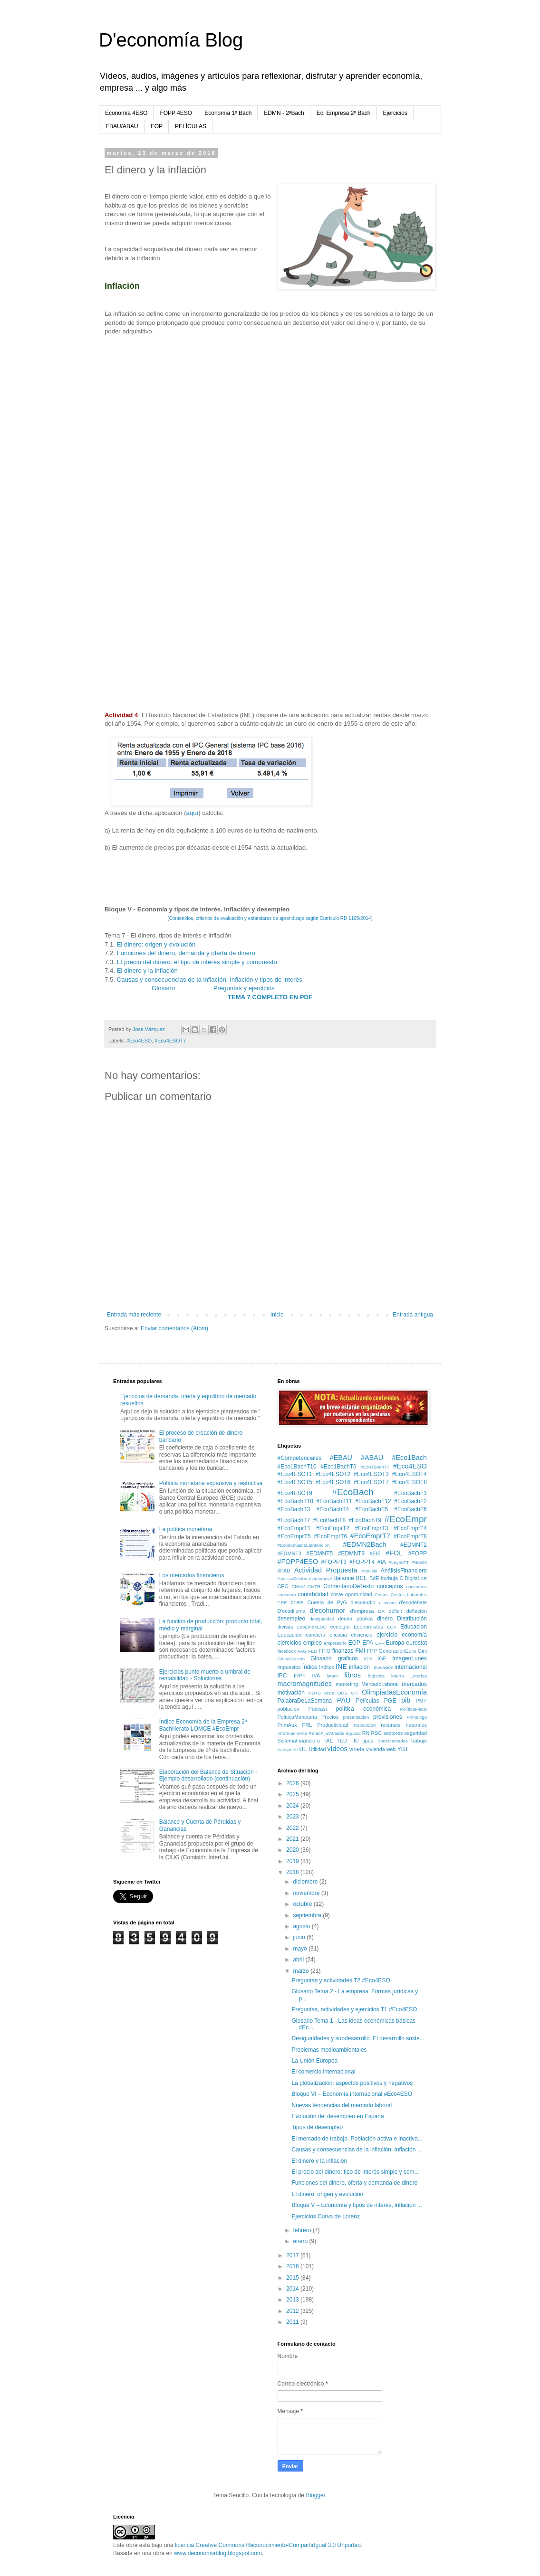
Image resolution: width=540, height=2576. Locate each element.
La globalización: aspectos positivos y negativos (352, 2083)
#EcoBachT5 (371, 1509)
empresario (335, 1643)
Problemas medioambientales (328, 2049)
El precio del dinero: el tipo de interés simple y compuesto (197, 962)
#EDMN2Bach (364, 1544)
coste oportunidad (351, 1594)
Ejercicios (395, 113)
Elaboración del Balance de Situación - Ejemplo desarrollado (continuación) (208, 1775)
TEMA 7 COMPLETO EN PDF (270, 997)
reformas (287, 1733)
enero (301, 2241)
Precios (329, 1717)
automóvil (322, 1578)
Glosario (163, 988)
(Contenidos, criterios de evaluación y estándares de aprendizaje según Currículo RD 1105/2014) (269, 918)
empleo (312, 1642)
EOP (157, 126)
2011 (293, 2322)
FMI (360, 1651)
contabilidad (313, 1594)
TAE (328, 1740)
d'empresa (362, 1611)
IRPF (300, 1675)
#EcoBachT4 (332, 1509)
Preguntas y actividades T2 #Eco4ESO (340, 1980)
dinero (385, 1618)
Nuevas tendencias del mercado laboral (341, 2105)
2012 (293, 2311)
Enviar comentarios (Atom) (174, 1328)
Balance (343, 1578)
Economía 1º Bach (227, 113)
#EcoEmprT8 (410, 1536)
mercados (414, 1684)
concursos (416, 1586)
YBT (402, 1749)
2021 (293, 1839)
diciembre (306, 1881)
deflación (416, 1611)
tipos (367, 1740)
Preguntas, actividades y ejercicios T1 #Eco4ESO (354, 2009)
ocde (329, 1692)
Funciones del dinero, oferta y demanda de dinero (354, 2182)
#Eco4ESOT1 (295, 1474)
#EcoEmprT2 (332, 1528)
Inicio (277, 1314)
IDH (368, 1658)
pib (405, 1700)
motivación (291, 1692)
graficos (348, 1658)
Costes (382, 1594)
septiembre (308, 1915)
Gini (422, 1651)
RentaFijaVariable (327, 1733)
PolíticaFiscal (413, 1709)
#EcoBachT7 (294, 1520)
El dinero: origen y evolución (156, 944)
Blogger (315, 2495)
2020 (293, 1850)
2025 (293, 1794)
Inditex (326, 1667)
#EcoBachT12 (373, 1501)
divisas (285, 1626)
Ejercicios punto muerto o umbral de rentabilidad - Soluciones (205, 1675)
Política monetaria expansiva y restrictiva (210, 1483)
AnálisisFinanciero (404, 1570)
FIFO (325, 1651)
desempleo (292, 1618)
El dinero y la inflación (147, 970)
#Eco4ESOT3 (371, 1474)
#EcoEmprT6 (330, 1536)
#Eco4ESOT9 (295, 1493)
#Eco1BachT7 (374, 1466)
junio (300, 1937)
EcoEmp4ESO (312, 1626)
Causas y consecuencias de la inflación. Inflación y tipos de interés (209, 979)
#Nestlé (419, 1562)
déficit (395, 1611)
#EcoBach (352, 1492)
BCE (361, 1578)
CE (424, 1578)
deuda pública (355, 1618)
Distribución (412, 1618)
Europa (395, 1642)
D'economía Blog (171, 39)
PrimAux (287, 1725)
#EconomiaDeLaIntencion (304, 1545)
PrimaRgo (416, 1717)
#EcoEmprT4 (410, 1528)
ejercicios (289, 1642)
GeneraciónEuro (397, 1651)
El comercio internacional (323, 2071)
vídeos (337, 1748)
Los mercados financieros (191, 1575)
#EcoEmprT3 (371, 1528)
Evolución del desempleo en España (337, 2116)
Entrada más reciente (134, 1314)
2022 (293, 1828)
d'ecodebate (413, 1602)
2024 (293, 1805)
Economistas (368, 1626)
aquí (192, 812)
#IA (381, 1562)
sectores (393, 1733)
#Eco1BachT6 (338, 1466)
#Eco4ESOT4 (409, 1474)
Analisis (369, 1570)
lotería (397, 1675)
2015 (293, 2277)
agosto (302, 1926)
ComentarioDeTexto (348, 1586)
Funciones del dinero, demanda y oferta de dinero (186, 953)
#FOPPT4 (362, 1562)
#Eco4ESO (139, 1040)
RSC (376, 1733)
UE (303, 1749)
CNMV (298, 1586)
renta (302, 1733)
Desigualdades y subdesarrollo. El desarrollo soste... (357, 2038)
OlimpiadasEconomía (394, 1692)
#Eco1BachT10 (297, 1466)
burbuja (389, 1578)
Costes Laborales (409, 1594)
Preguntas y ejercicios (244, 988)
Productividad (332, 1725)
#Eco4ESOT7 (170, 1040)
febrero (302, 2230)
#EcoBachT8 (329, 1520)
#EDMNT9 (351, 1553)
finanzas (343, 1651)
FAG (302, 1651)
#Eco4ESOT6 (333, 1482)
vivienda (375, 1749)
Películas (367, 1700)
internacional (411, 1667)
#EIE (375, 1553)
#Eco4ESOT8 (409, 1482)
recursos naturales (404, 1725)
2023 (293, 1816)
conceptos (390, 1586)
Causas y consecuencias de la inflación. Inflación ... (356, 2149)
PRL (307, 1725)
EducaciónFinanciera (302, 1635)
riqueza (353, 1733)
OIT (354, 1692)
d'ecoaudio (363, 1602)
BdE (374, 1578)
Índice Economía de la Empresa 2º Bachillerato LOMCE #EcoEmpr (203, 1725)
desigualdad (321, 1618)
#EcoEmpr (405, 1519)
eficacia (338, 1635)
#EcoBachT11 (334, 1501)
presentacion (356, 1717)
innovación (382, 1667)
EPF (380, 1643)
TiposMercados (392, 1740)
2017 (293, 2255)
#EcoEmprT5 (294, 1536)
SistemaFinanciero (299, 1740)
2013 (293, 2299)
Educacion (413, 1626)
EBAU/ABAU (122, 126)
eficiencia (361, 1635)
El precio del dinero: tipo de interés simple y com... (355, 2172)
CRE (282, 1602)
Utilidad (317, 1749)
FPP (372, 1651)
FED (312, 1651)
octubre (303, 1904)
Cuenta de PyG (327, 1602)
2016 (293, 2266)
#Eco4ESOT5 (295, 1482)
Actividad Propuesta (325, 1570)
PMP (421, 1701)
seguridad (416, 1733)
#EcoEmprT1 (294, 1528)
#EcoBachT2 (410, 1501)
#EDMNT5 (319, 1553)
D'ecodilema (292, 1611)
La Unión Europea (314, 2060)
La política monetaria (185, 1529)
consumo (287, 1594)
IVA (316, 1675)
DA (381, 1611)
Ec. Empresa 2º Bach (344, 113)
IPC (282, 1675)
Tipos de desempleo (317, 2127)
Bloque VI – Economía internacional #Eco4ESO (351, 2094)
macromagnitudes (305, 1683)
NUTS (315, 1692)
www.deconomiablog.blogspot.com (218, 2553)
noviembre (307, 1893)
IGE (381, 1658)
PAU (344, 1700)
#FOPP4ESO (298, 1561)
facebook (287, 1651)
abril (299, 1959)
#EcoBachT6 (410, 1509)
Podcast (318, 1709)
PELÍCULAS (190, 126)
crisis (296, 1602)
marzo (301, 1971)
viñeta (357, 1749)
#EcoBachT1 (410, 1493)
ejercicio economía (401, 1634)
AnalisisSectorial (294, 1578)
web (391, 1749)
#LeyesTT (399, 1562)
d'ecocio (387, 1602)
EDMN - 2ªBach (284, 113)
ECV (391, 1626)
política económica (363, 1708)
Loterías (418, 1675)
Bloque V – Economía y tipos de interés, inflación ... (356, 2205)
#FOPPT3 (334, 1562)
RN (366, 1733)
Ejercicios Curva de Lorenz (325, 2216)
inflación (359, 1667)
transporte (288, 1749)
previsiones (387, 1717)
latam (332, 1675)
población (288, 1709)
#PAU (284, 1570)
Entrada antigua (413, 1314)
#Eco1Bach (409, 1457)
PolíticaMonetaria (297, 1717)
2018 (293, 1872)
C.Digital (409, 1578)
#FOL (394, 1553)
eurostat (416, 1642)
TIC (354, 1740)
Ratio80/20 (365, 1725)
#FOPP (417, 1553)
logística (376, 1675)
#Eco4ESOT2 (333, 1474)
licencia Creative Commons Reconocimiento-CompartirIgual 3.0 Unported (268, 2545)
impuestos (289, 1667)
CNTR (314, 1586)
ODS (342, 1692)
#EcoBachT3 (294, 1509)
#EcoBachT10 (295, 1501)
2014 (293, 2288)
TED (342, 1740)
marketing (347, 1684)
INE (341, 1666)
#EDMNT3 (289, 1553)
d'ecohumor (328, 1610)
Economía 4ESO (126, 113)
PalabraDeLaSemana (305, 1700)
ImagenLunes (409, 1658)
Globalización (291, 1658)
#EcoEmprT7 (370, 1536)
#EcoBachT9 (364, 1520)
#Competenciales (300, 1458)
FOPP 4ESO (176, 113)
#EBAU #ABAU (357, 1457)
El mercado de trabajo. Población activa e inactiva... (356, 2138)
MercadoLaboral (379, 1684)
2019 (293, 1861)
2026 (293, 1783)
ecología (340, 1626)
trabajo (419, 1740)
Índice (310, 1667)
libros (353, 1675)
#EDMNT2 (413, 1545)
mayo (301, 1948)
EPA (367, 1642)
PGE (390, 1700)
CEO (283, 1586)
